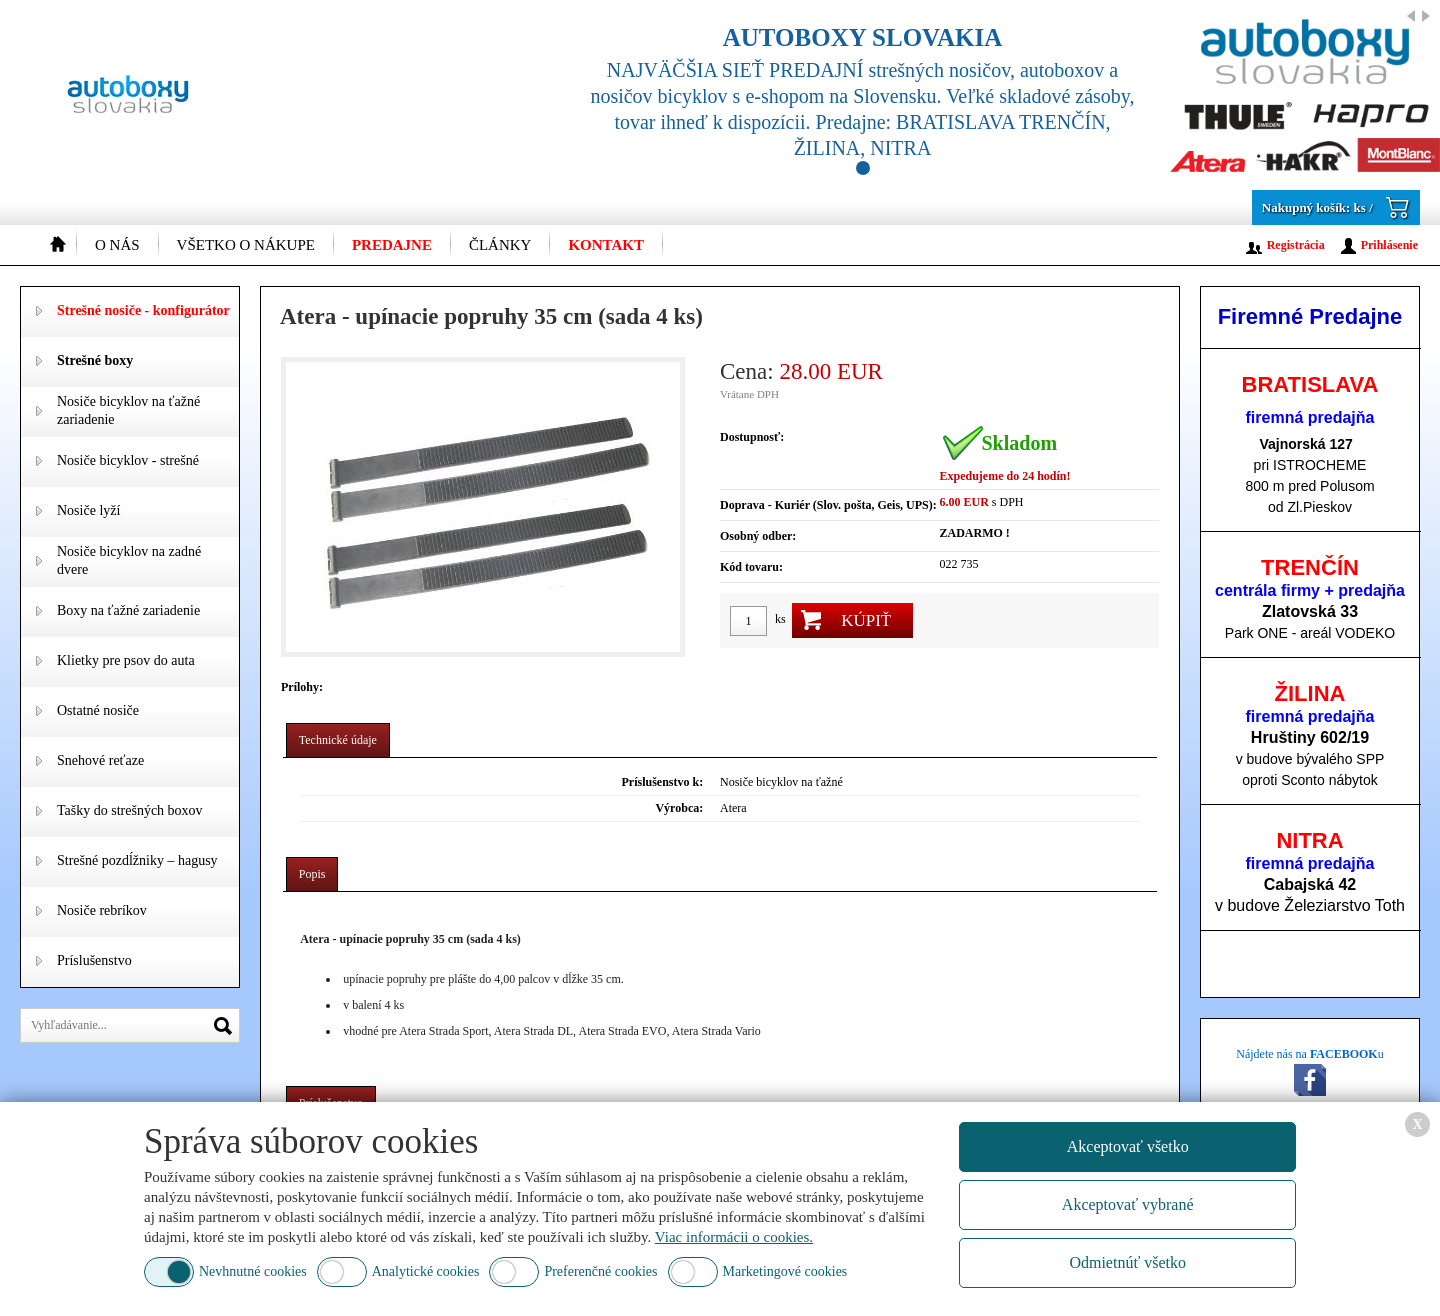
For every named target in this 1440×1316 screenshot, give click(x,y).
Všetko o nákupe (246, 245)
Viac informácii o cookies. (734, 1237)
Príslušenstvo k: (663, 782)
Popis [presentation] (312, 874)
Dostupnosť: (752, 437)
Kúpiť (866, 620)
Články (500, 245)
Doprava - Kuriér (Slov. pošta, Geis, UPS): (828, 505)
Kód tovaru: (751, 567)
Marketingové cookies (785, 1271)
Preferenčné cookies (600, 1271)
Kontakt (606, 245)
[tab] (338, 740)
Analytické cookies (426, 1271)
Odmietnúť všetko (1127, 1262)
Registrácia (1296, 245)
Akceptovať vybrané (1128, 1204)
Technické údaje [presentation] (338, 740)
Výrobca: (679, 808)
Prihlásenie (1389, 245)
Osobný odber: (758, 536)
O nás (117, 245)
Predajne (392, 245)
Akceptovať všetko (1128, 1146)
